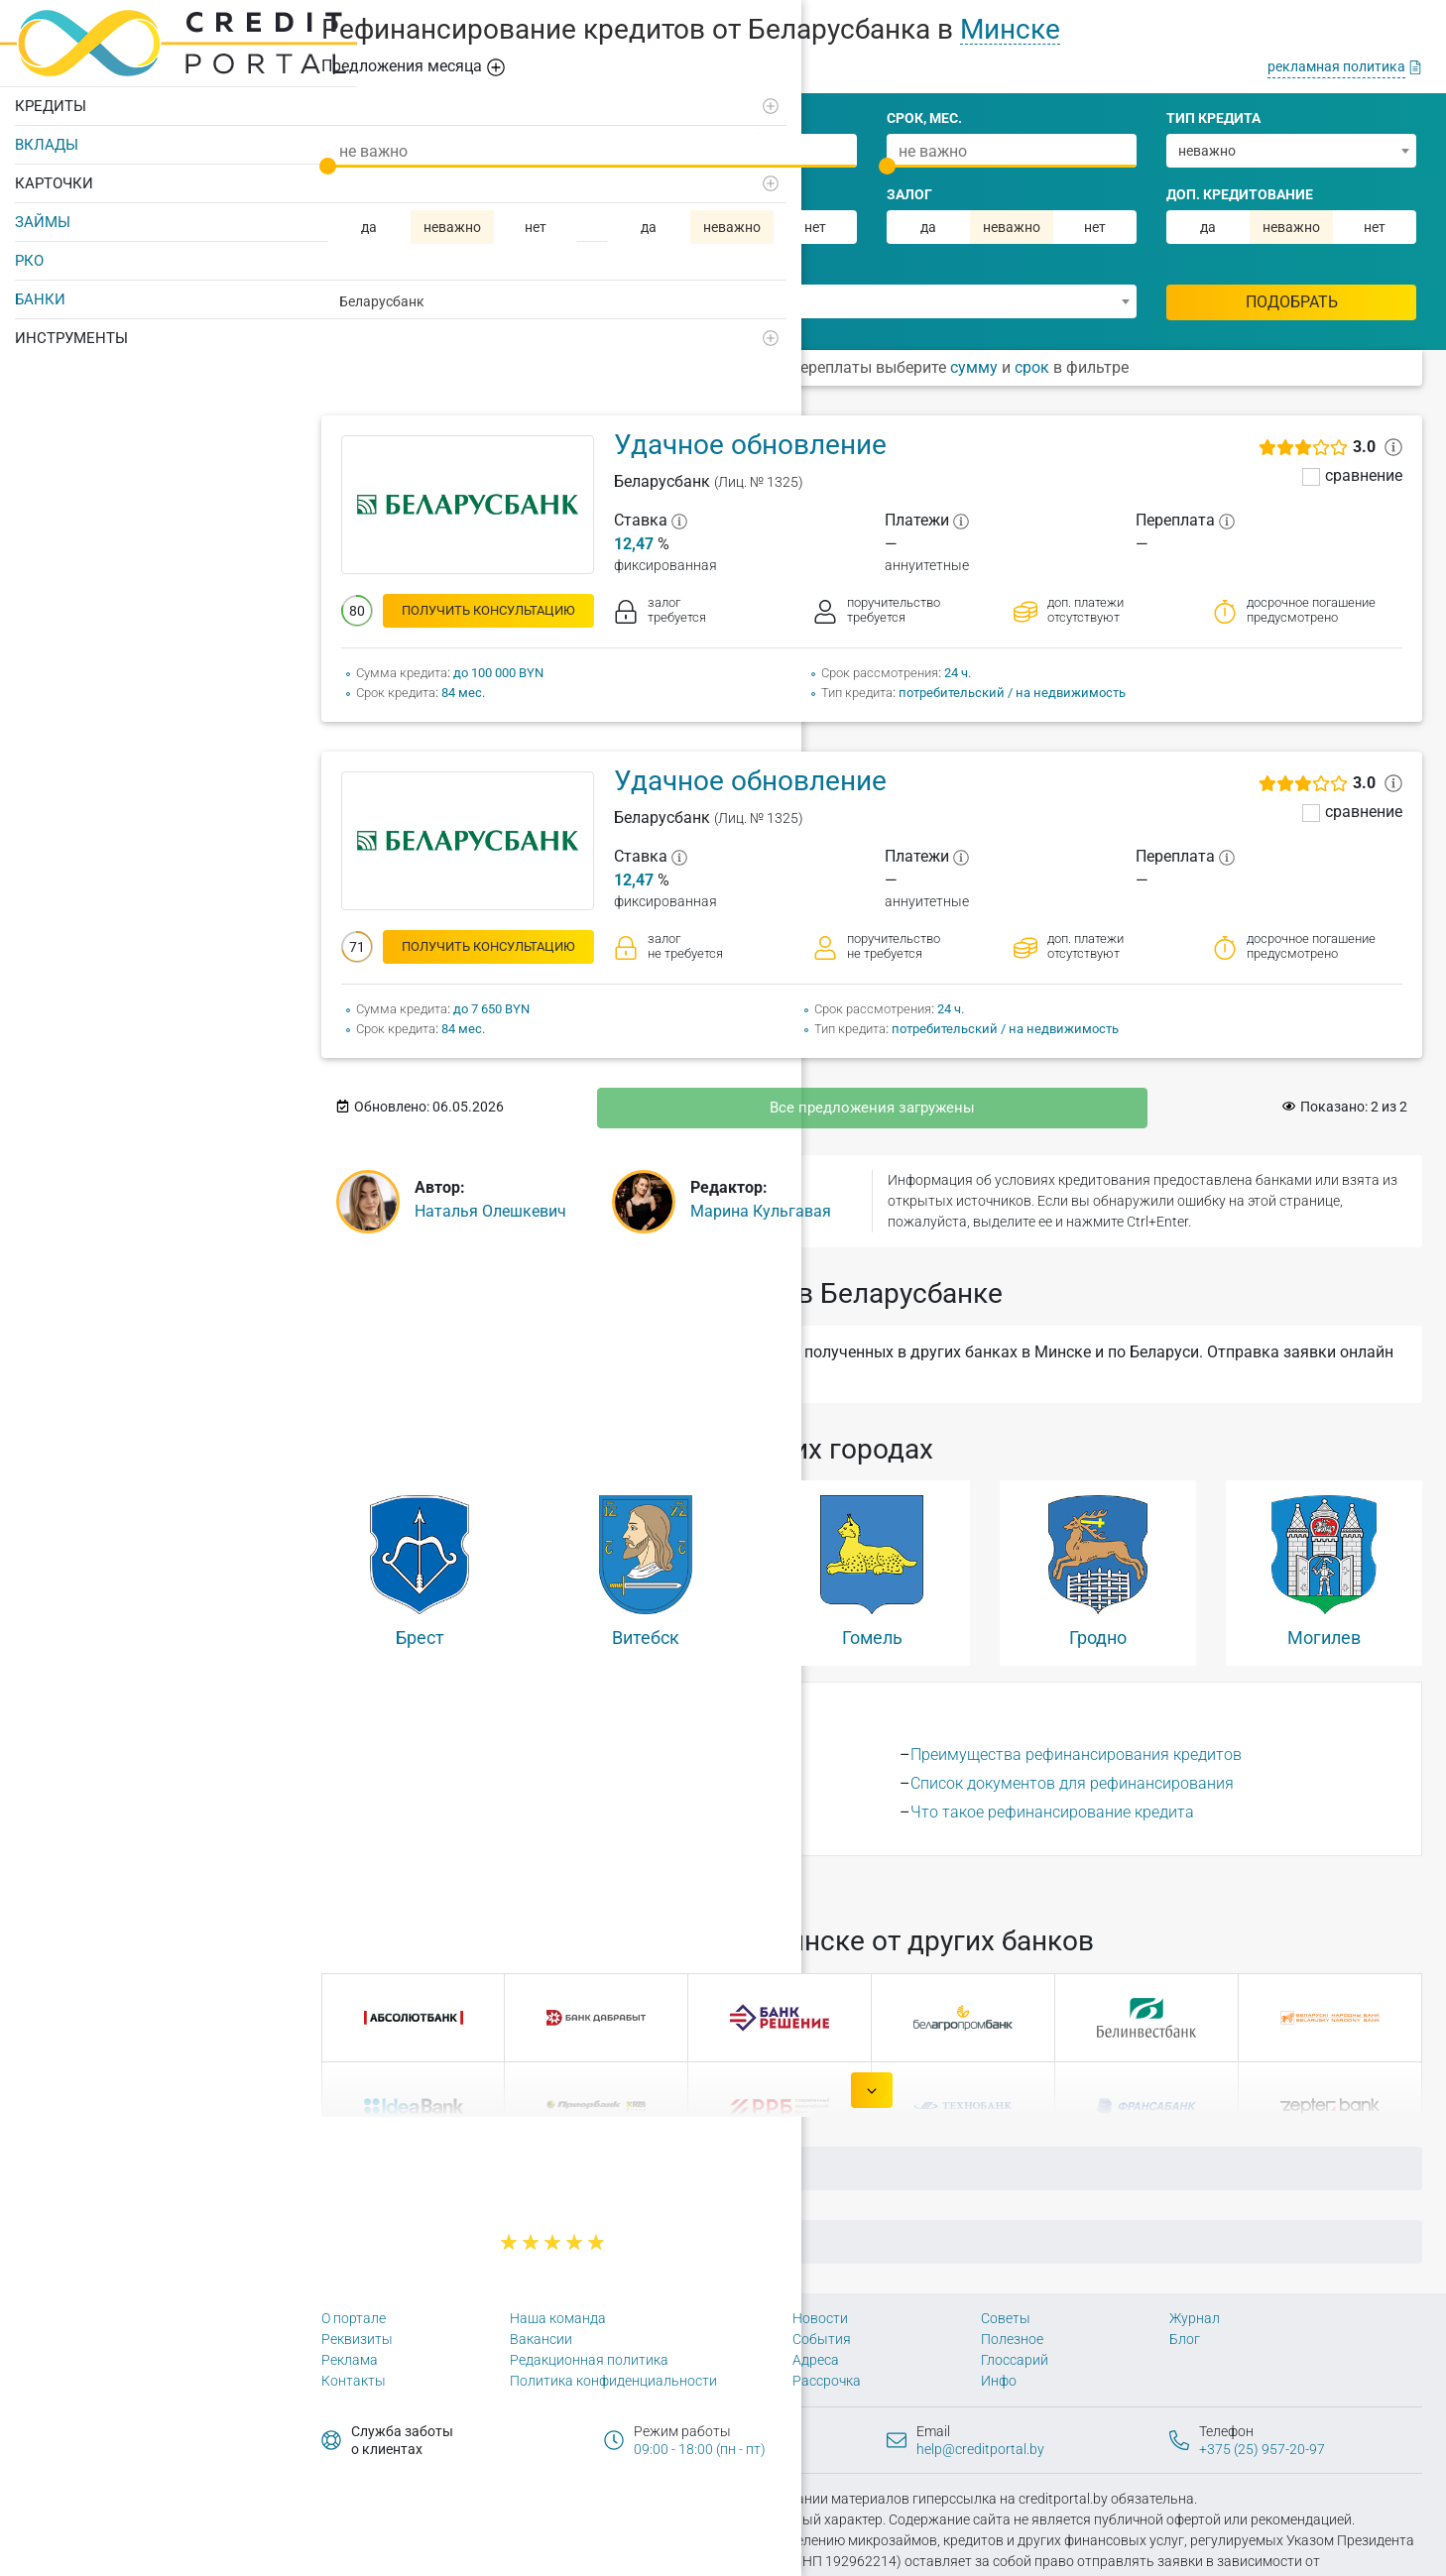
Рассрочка (826, 2381)
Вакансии (541, 2339)
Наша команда (558, 2318)
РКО (29, 253)
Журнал (1194, 2318)
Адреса (815, 2360)
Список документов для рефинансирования (1072, 1783)
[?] (679, 520)
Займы (42, 214)
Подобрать (1292, 302)
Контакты (353, 2381)
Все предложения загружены (872, 1107)
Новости (820, 2318)
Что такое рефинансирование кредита (1052, 1812)
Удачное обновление (750, 444)
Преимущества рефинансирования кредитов (1076, 1754)
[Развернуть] (269, 98)
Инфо (999, 2381)
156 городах (524, 1882)
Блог (1184, 2339)
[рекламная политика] (1344, 66)
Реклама (349, 2360)
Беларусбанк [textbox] (381, 301)
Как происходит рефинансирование (519, 1783)
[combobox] (1291, 151)
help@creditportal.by (980, 2449)
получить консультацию (488, 610)
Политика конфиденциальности (613, 2381)
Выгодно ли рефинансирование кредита (535, 1754)
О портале (353, 2318)
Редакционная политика (589, 2360)
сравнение (1363, 476)
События (821, 2339)
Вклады (46, 137)
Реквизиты (357, 2339)
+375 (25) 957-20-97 (1262, 2449)
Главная (447, 2168)
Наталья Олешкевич (490, 1211)
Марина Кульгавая (760, 1211)
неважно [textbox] (1207, 151)
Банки (40, 291)
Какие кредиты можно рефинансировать (539, 1812)
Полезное (1012, 2339)
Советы (1005, 2318)
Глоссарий (1014, 2360)
